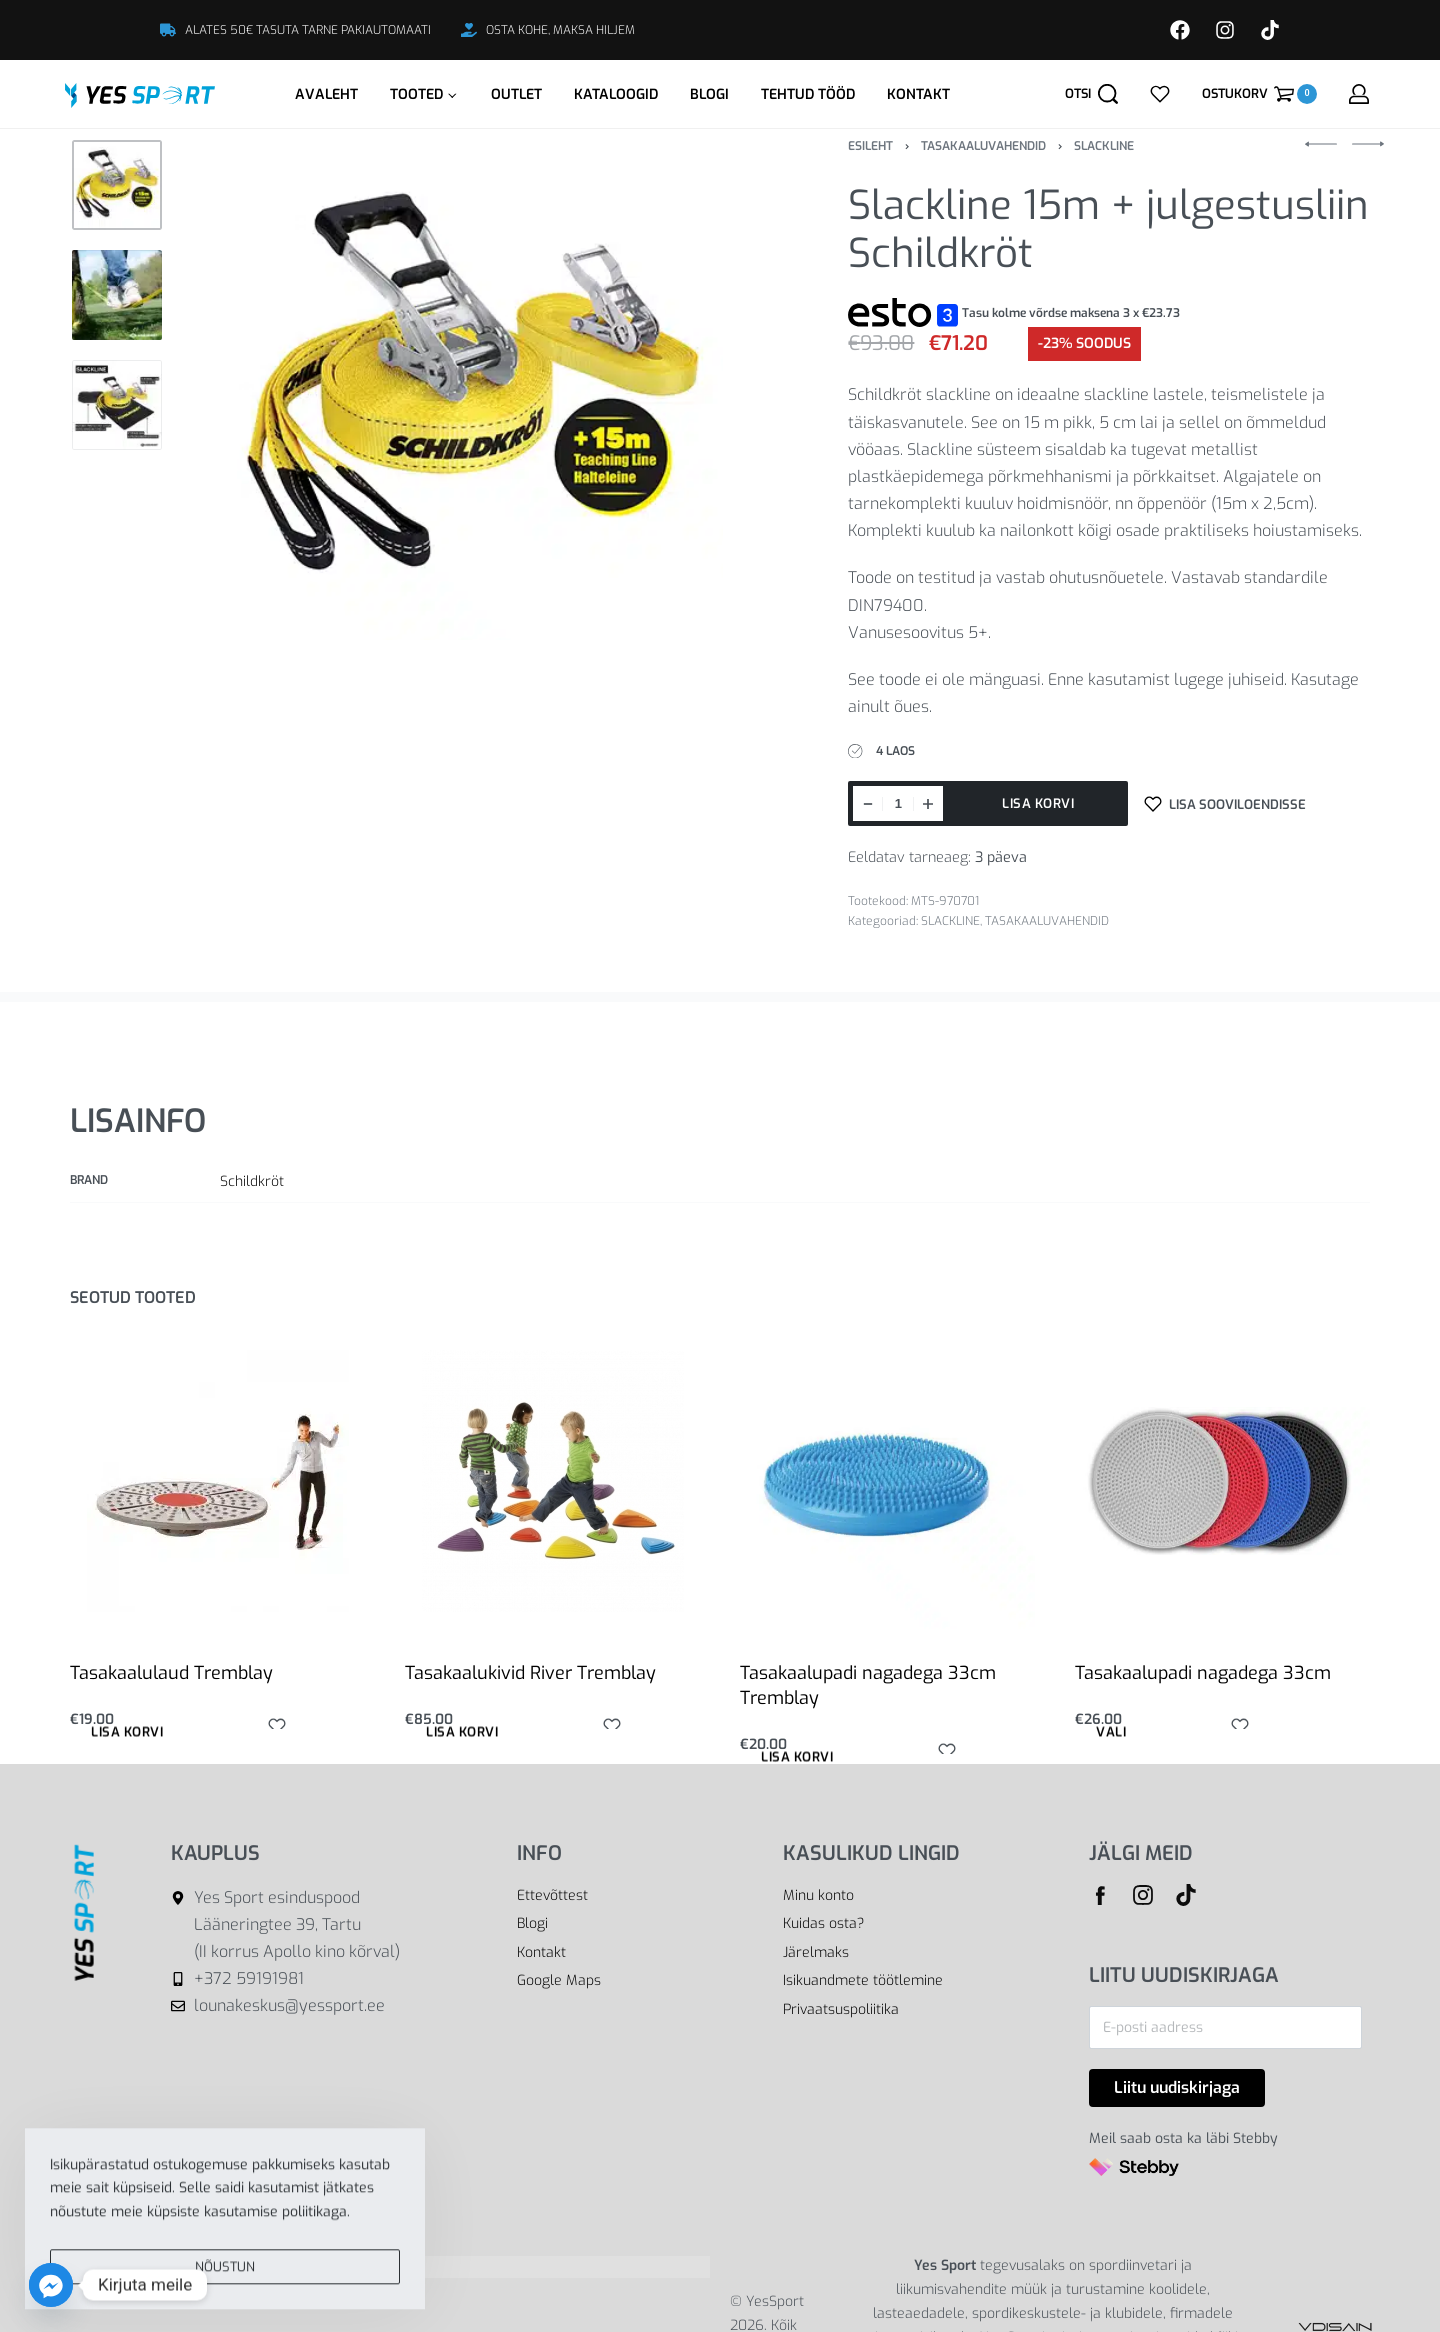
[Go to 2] (117, 295)
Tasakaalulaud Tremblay (171, 1673)
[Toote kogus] (898, 803)
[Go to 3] (117, 405)
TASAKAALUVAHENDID (983, 146)
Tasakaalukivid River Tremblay (530, 1673)
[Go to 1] (117, 185)
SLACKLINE (1104, 146)
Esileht (870, 146)
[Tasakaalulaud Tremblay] (218, 1481)
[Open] (1160, 94)
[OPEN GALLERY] (472, 390)
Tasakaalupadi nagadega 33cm (1203, 1673)
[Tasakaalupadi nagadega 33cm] (1222, 1481)
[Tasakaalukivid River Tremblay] (553, 1481)
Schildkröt (252, 1181)
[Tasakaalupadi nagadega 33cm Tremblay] (887, 1481)
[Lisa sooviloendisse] (1225, 803)
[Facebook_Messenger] (51, 2285)
